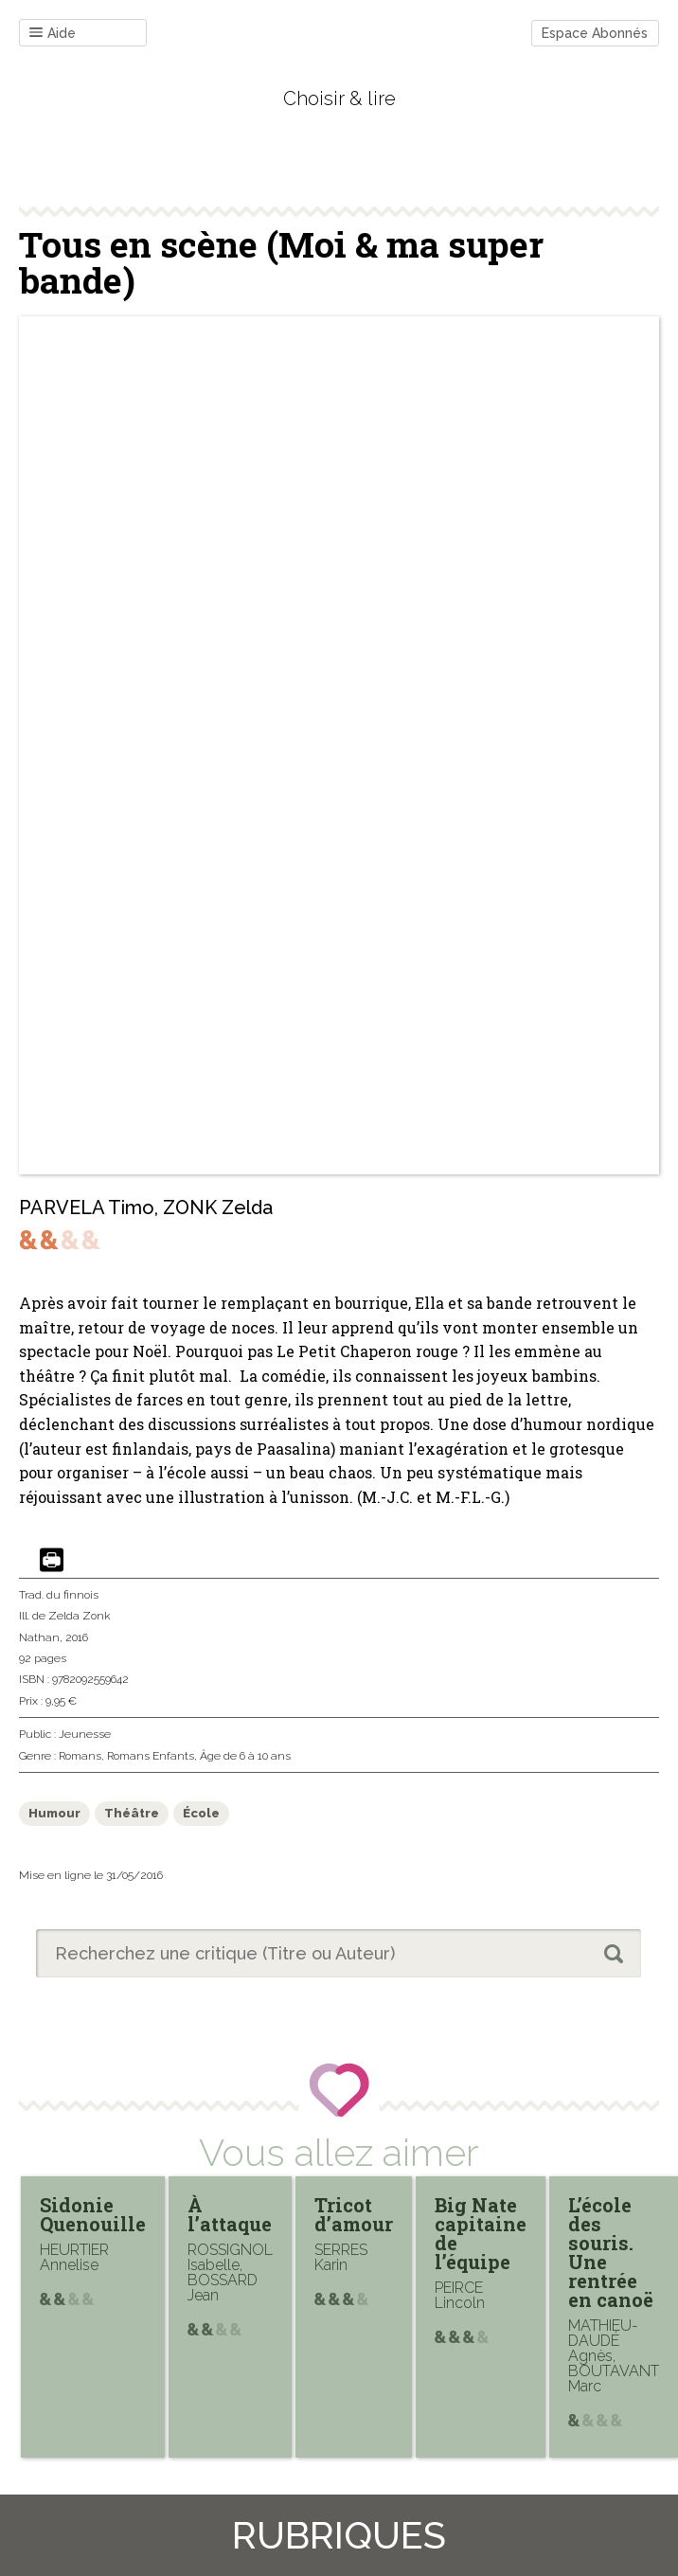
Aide (52, 34)
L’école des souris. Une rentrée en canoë (610, 2252)
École (201, 1813)
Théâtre (131, 1813)
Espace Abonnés (595, 33)
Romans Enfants (150, 1755)
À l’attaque (229, 2214)
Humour (54, 1813)
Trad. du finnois (58, 1594)
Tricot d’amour (353, 2214)
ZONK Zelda (218, 1207)
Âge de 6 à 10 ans (245, 1755)
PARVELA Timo (86, 1207)
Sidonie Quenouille (93, 2214)
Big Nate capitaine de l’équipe (480, 2233)
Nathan (39, 1637)
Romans (80, 1755)
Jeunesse (85, 1734)
